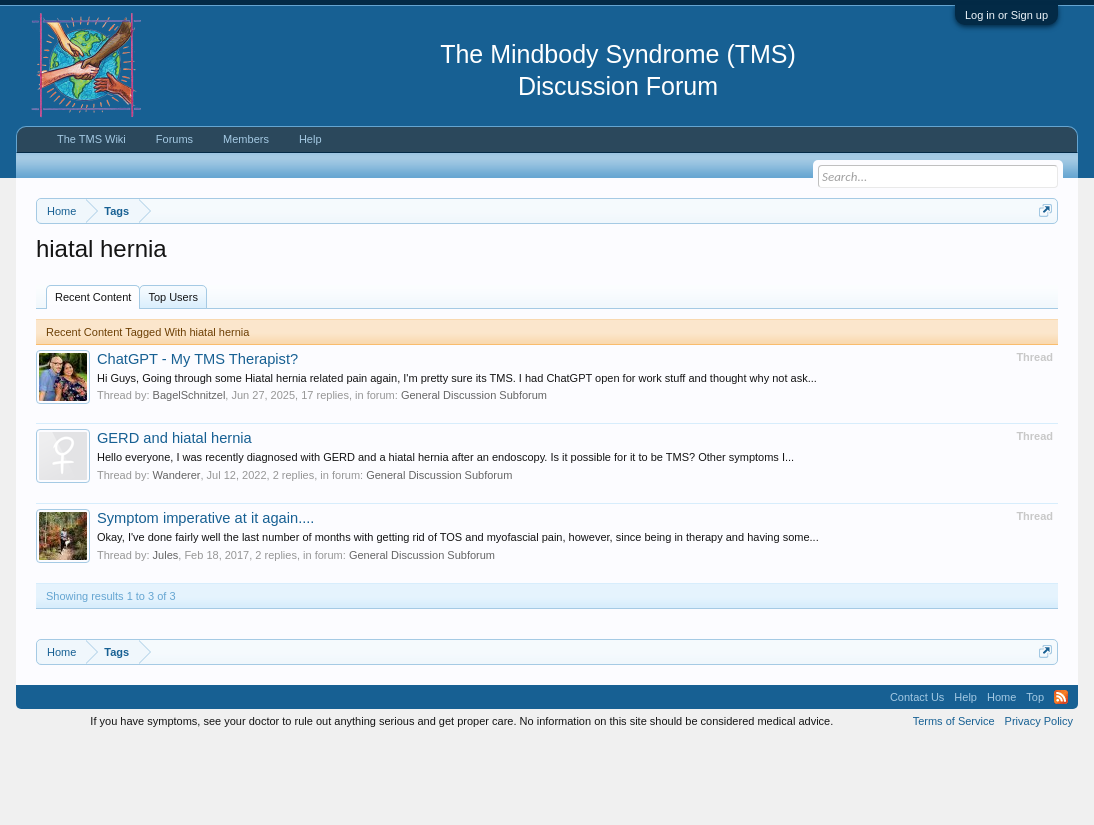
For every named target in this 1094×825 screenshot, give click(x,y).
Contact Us (917, 779)
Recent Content (93, 379)
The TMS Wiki (91, 139)
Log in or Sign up (1006, 15)
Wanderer (177, 557)
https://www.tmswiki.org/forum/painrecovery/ (219, 281)
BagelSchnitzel (189, 478)
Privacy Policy (1039, 803)
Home (1001, 779)
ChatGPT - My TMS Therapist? (197, 441)
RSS (1061, 779)
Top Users (173, 379)
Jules (166, 637)
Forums (174, 139)
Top (1035, 779)
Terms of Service (954, 803)
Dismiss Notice (1041, 257)
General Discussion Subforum (474, 478)
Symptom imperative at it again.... (206, 600)
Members (246, 139)
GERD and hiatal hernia (174, 521)
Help (310, 139)
